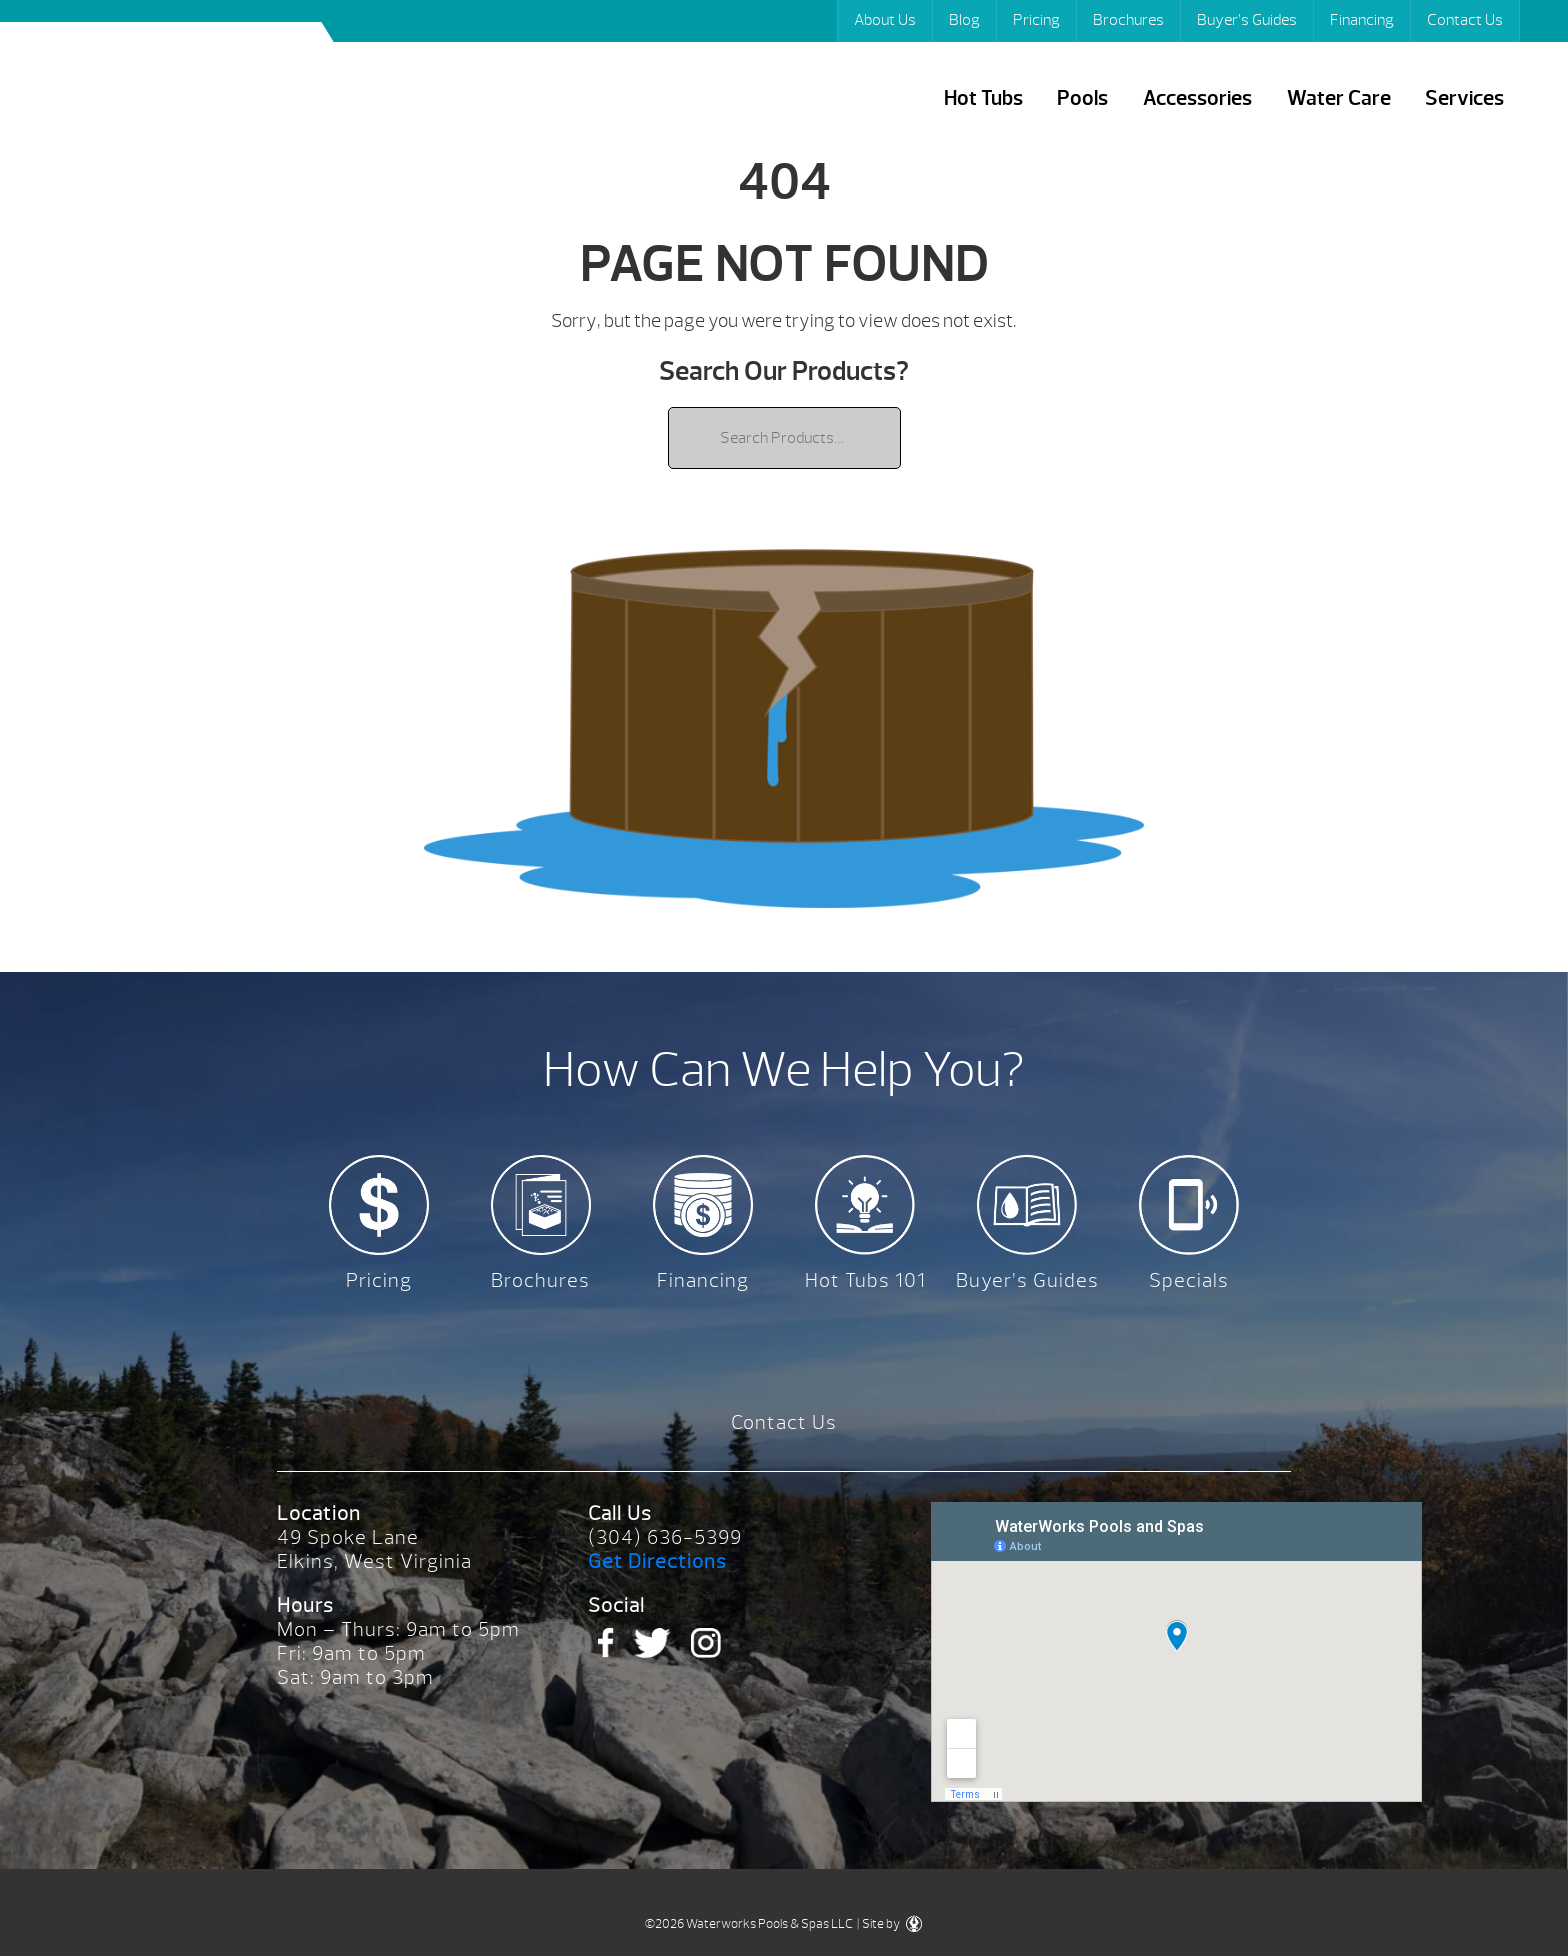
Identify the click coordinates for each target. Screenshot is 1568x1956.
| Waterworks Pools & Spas (177, 88)
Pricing (1036, 20)
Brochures (1128, 20)
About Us (885, 20)
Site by (892, 1924)
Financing (1362, 20)
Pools (1082, 98)
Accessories (1197, 98)
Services (1464, 98)
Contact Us (1465, 20)
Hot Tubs (983, 98)
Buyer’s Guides (1247, 20)
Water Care (1339, 98)
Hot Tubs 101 (865, 1280)
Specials (1189, 1280)
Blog (964, 20)
